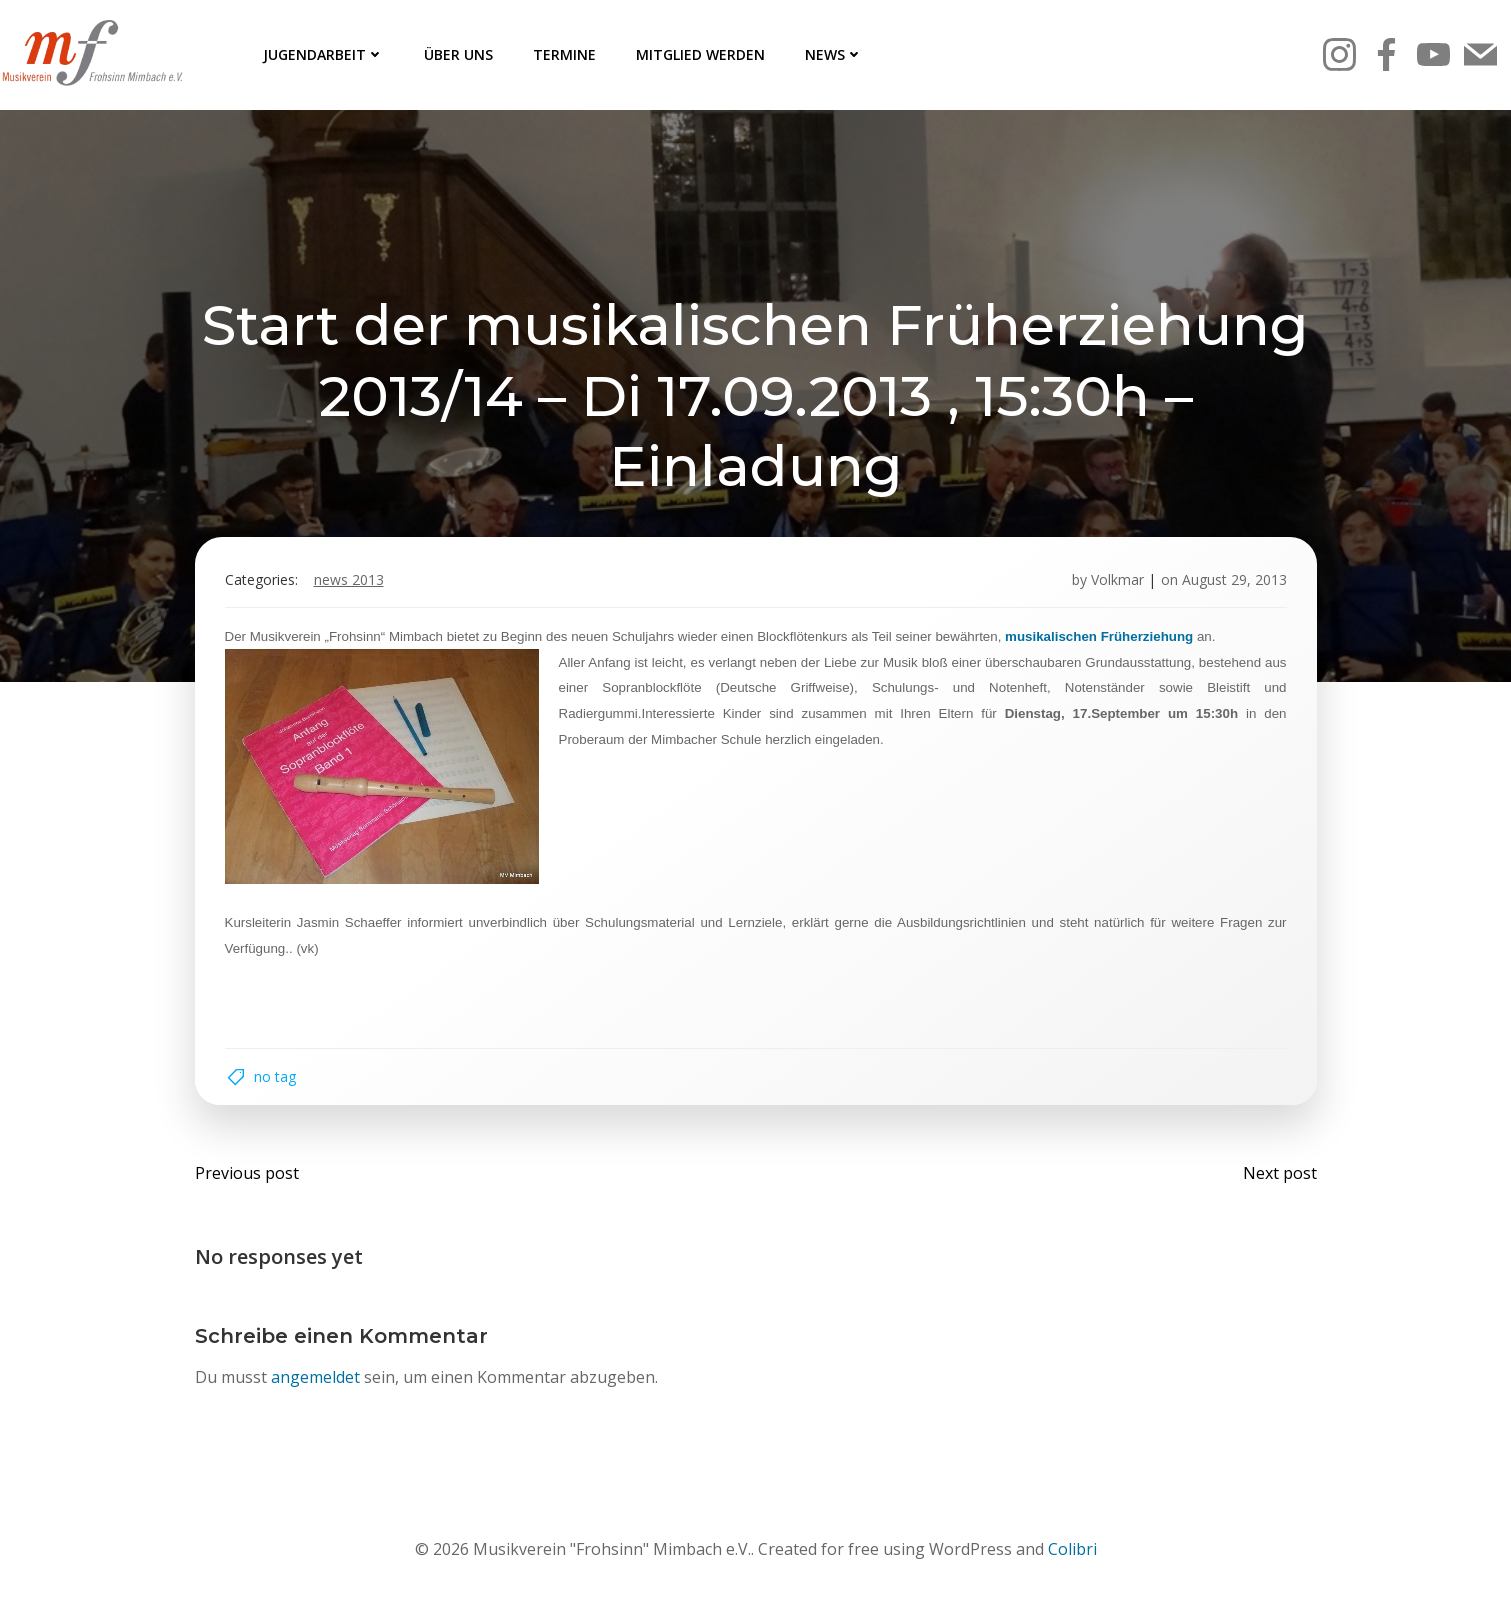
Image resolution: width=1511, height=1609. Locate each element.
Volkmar (1117, 579)
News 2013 (349, 579)
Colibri (1072, 1549)
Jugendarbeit (323, 54)
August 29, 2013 (1234, 579)
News (834, 54)
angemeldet (315, 1377)
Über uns (458, 54)
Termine (564, 54)
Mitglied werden (700, 54)
